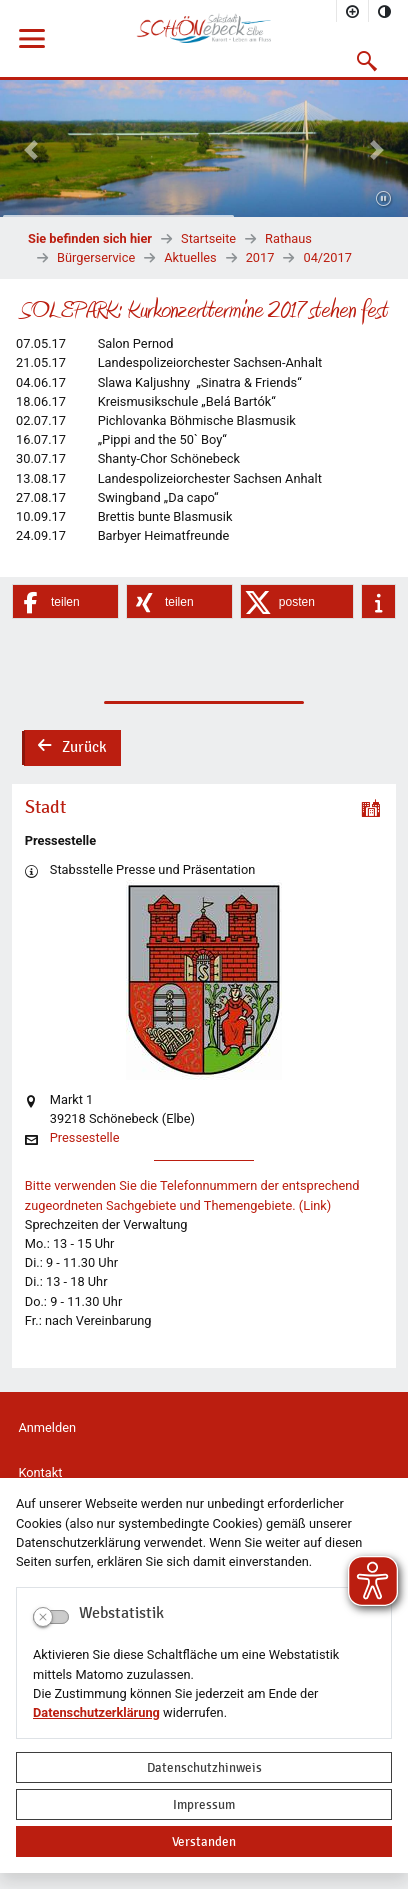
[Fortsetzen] (383, 199)
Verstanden (204, 1841)
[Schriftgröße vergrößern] (353, 11)
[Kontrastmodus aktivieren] (385, 11)
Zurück (71, 749)
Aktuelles (190, 257)
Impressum (204, 1804)
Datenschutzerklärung (96, 1712)
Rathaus (288, 238)
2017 (260, 257)
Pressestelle (85, 1138)
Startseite (208, 238)
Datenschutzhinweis (204, 1767)
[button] (367, 61)
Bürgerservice (96, 257)
